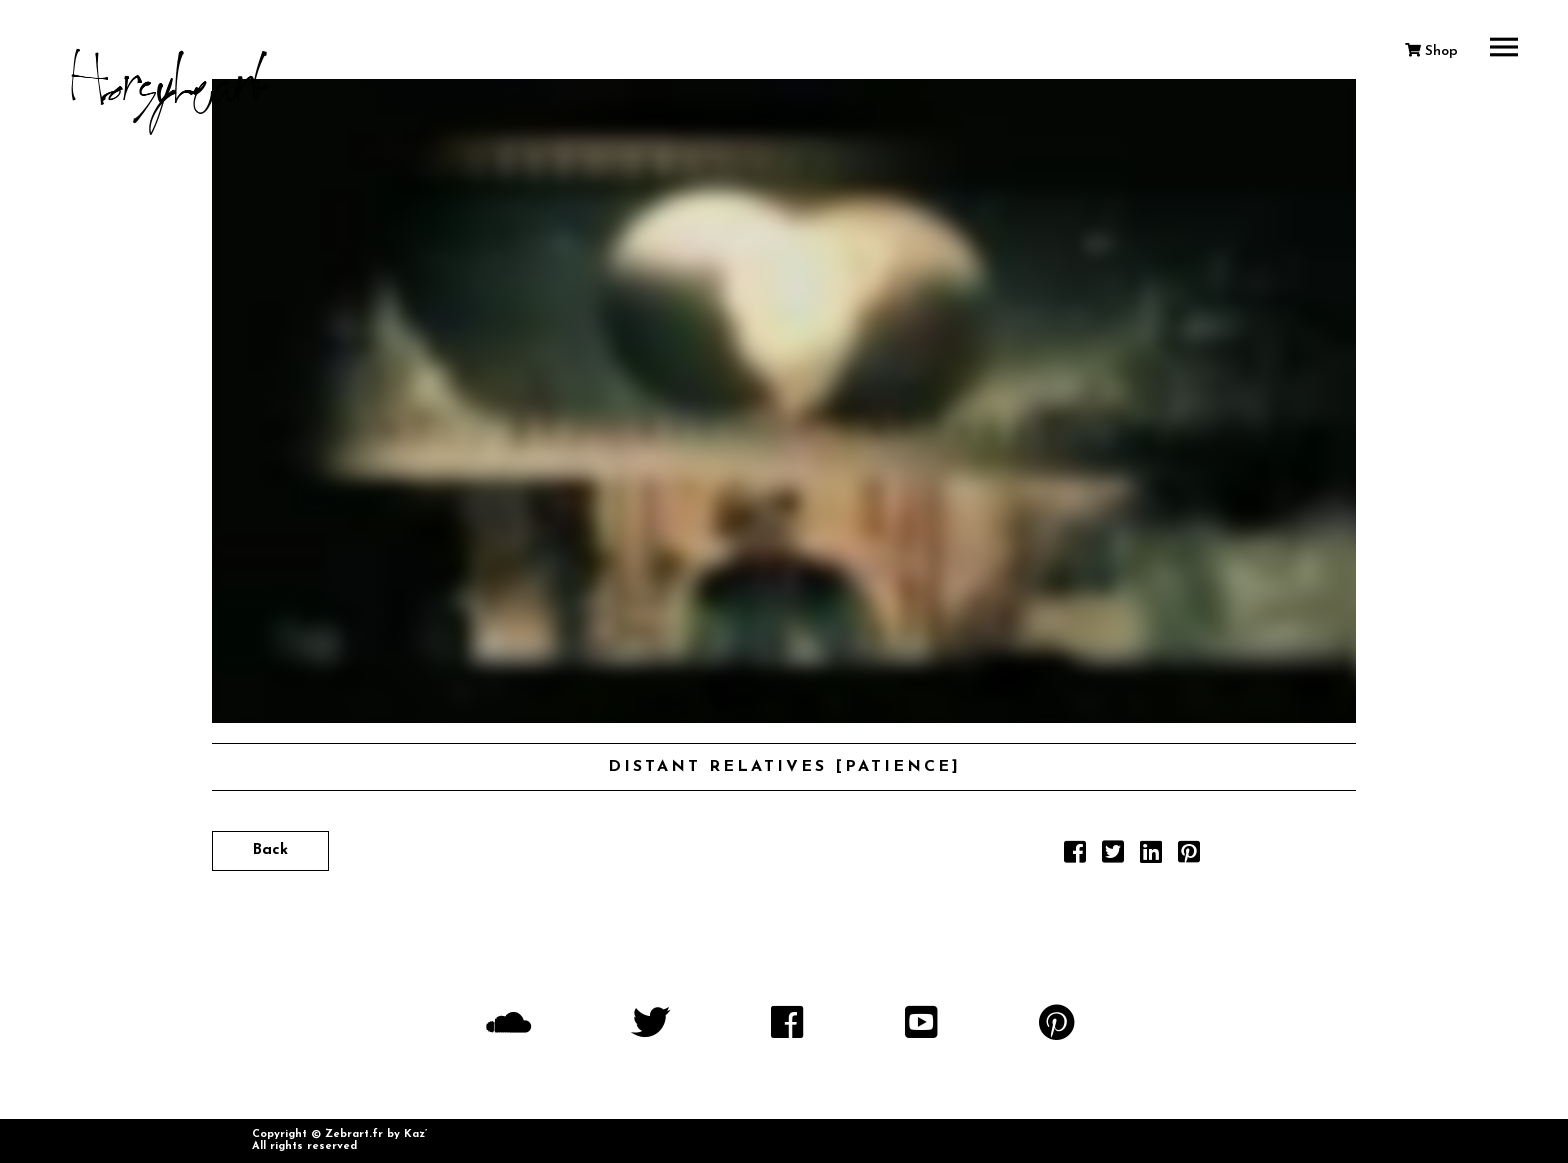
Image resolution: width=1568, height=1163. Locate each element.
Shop (1431, 51)
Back (270, 850)
